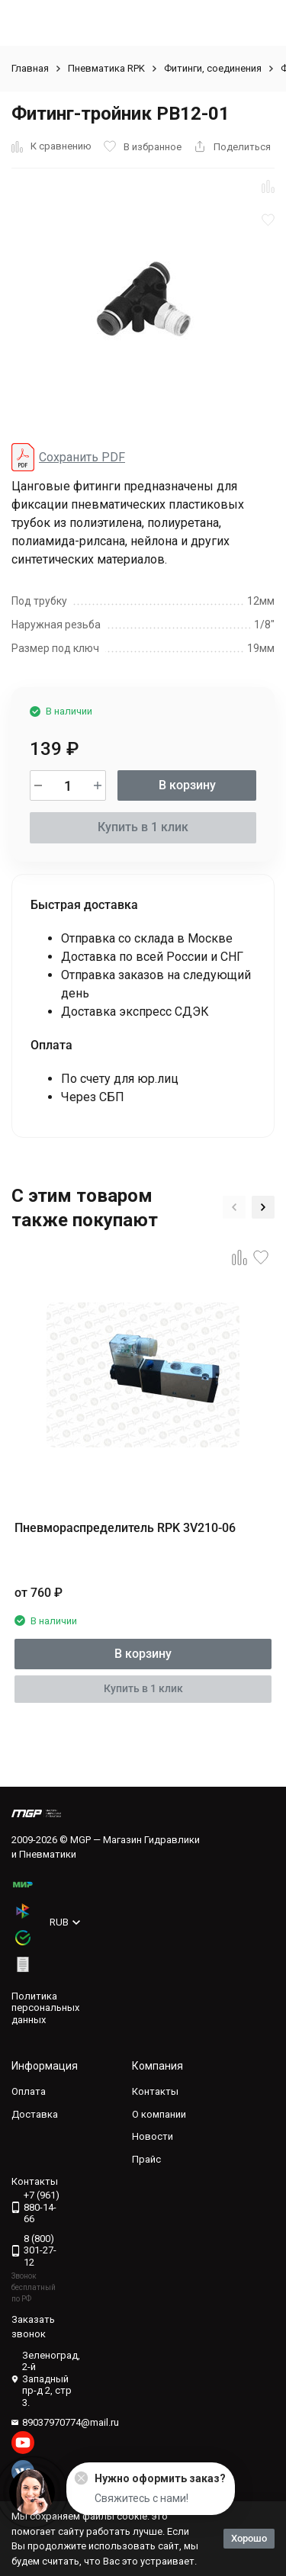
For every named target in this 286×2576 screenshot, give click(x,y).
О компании (159, 2114)
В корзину (187, 785)
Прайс (146, 2159)
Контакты (155, 2091)
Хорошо (249, 2538)
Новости (152, 2136)
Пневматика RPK (106, 68)
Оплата (28, 2091)
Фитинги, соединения (213, 68)
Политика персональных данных (45, 2007)
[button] (234, 1207)
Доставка (34, 2114)
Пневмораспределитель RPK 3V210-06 (125, 1528)
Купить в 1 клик (143, 827)
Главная (30, 68)
